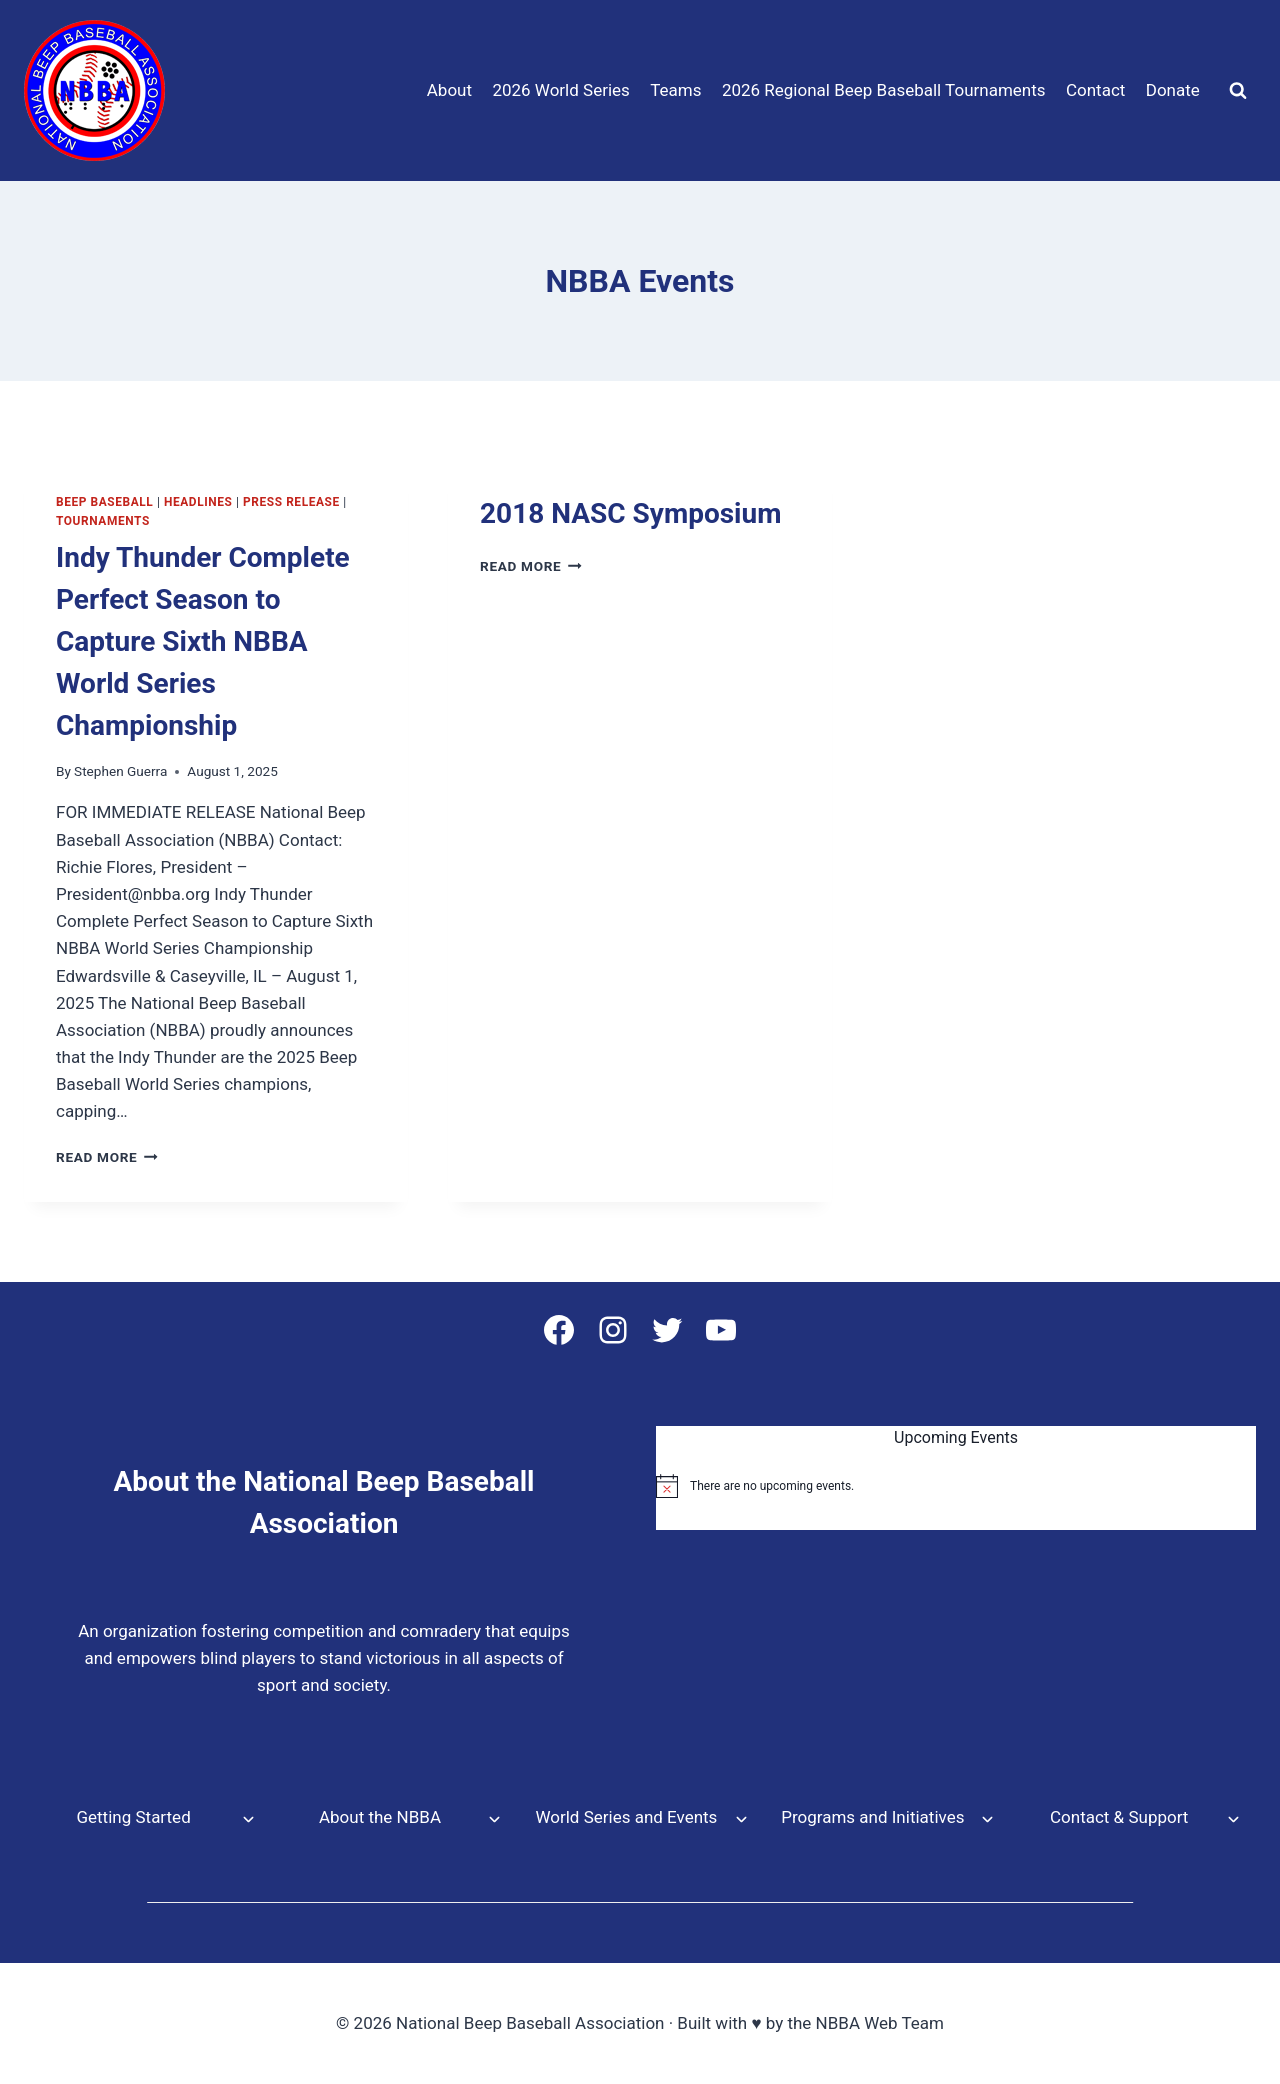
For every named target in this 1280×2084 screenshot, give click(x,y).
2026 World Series (560, 90)
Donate (1173, 90)
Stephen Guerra (120, 771)
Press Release (291, 502)
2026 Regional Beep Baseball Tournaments (884, 90)
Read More (107, 1157)
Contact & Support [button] (1119, 1817)
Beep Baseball (104, 502)
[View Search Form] (1238, 91)
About (449, 90)
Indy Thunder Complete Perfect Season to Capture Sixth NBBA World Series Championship (203, 641)
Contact (1095, 90)
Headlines (198, 502)
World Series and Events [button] (626, 1817)
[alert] (956, 1486)
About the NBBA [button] (380, 1817)
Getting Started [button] (133, 1817)
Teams (675, 90)
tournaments (103, 521)
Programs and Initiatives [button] (872, 1817)
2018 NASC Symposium (630, 513)
